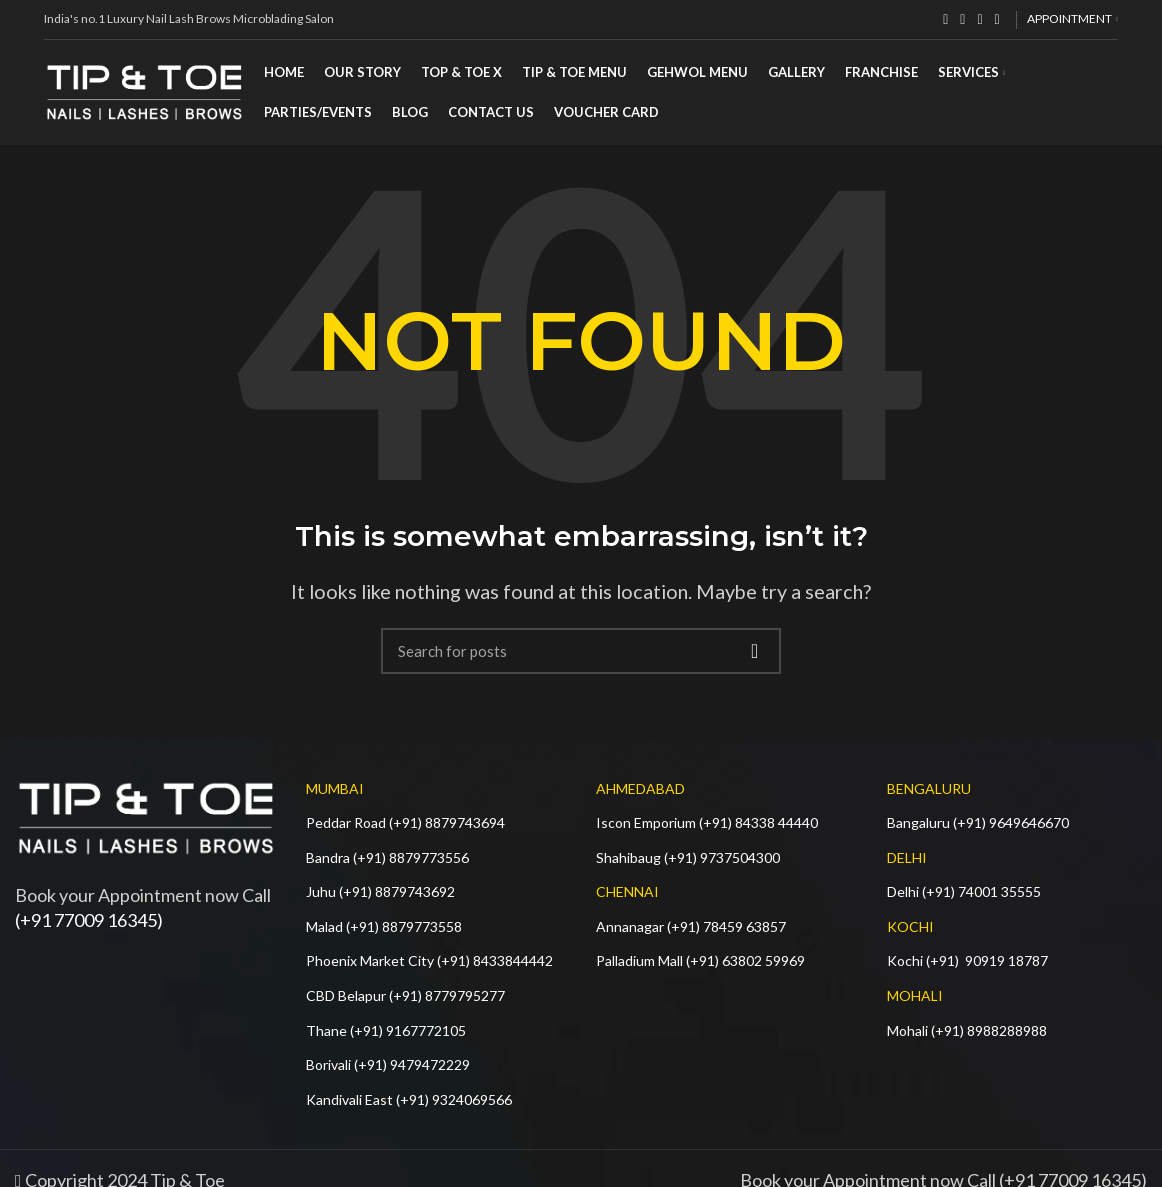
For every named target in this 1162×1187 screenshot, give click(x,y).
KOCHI (910, 926)
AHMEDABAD (640, 788)
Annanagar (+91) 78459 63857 (691, 926)
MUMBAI (335, 788)
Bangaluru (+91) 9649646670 (978, 822)
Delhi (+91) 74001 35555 (964, 891)
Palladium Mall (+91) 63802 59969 (700, 960)
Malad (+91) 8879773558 (384, 926)
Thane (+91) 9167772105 (386, 1030)
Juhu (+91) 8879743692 (380, 891)
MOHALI (915, 995)
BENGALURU (929, 788)
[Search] (581, 651)
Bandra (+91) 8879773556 (387, 857)
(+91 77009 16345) (89, 920)
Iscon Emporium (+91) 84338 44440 (707, 822)
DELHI (907, 857)
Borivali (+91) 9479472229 (388, 1064)
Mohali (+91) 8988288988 (967, 1030)
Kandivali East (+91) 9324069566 (409, 1099)
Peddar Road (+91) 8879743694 (405, 822)
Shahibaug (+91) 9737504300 (688, 857)
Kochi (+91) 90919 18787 (967, 960)
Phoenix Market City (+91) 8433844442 (429, 960)
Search (754, 651)
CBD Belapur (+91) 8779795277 (405, 995)
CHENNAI (627, 891)
